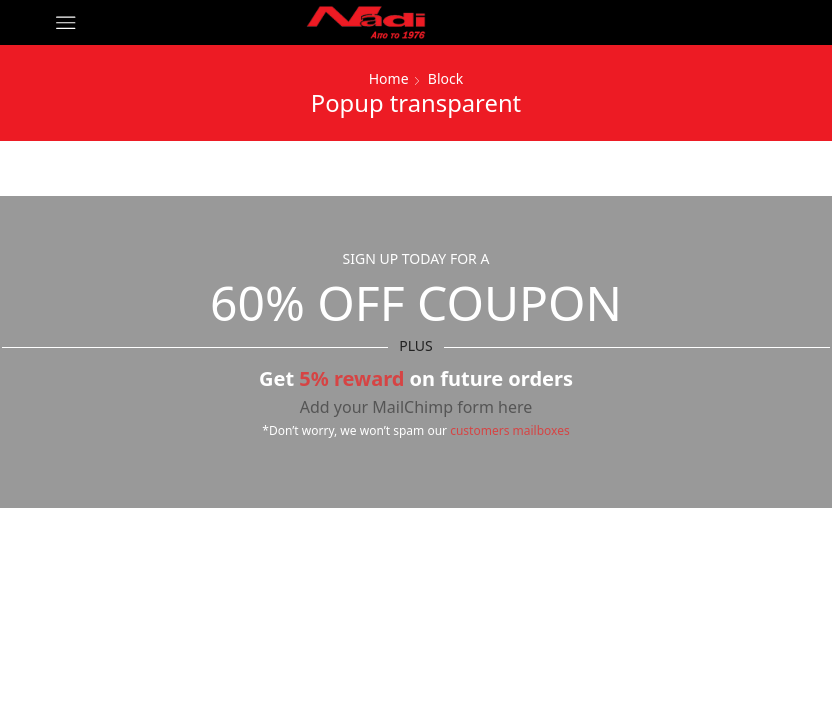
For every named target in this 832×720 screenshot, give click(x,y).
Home (389, 78)
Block (445, 78)
